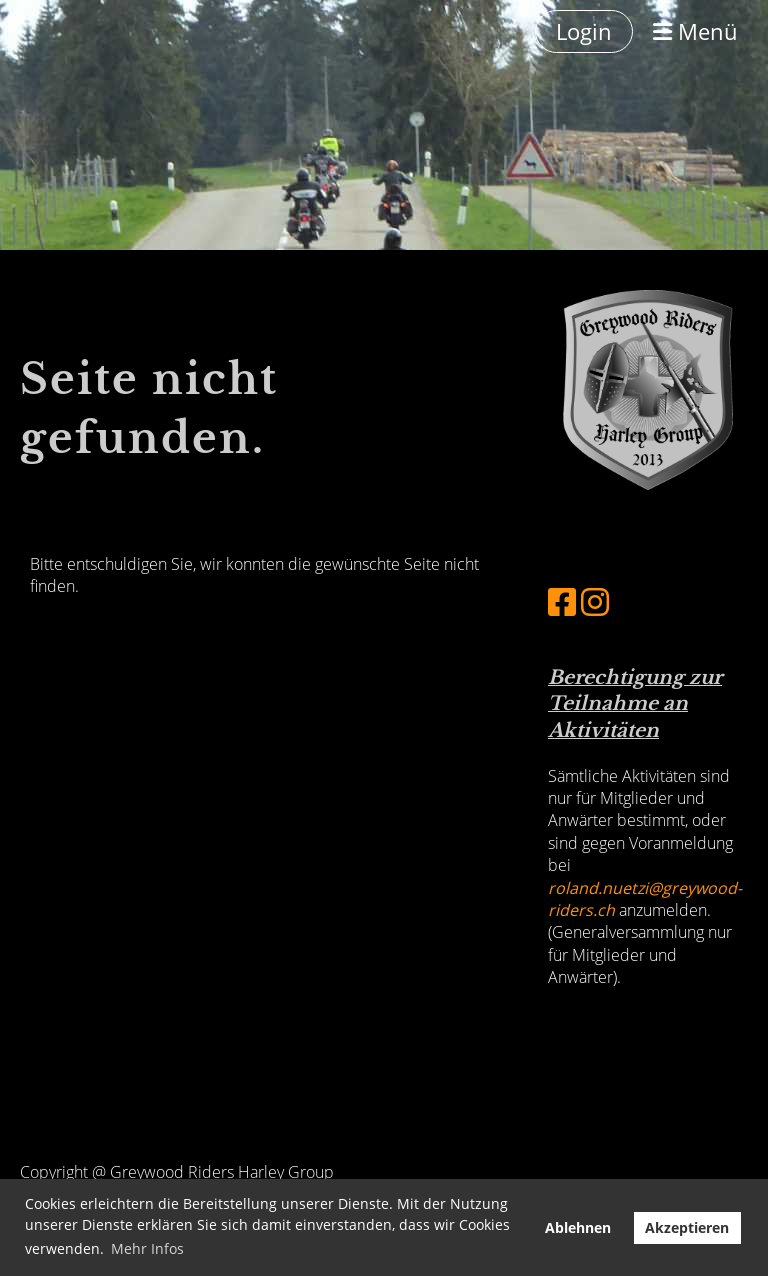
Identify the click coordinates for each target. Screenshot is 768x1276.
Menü (695, 31)
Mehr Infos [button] (147, 1248)
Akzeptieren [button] (687, 1227)
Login (584, 31)
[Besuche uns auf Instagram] (595, 601)
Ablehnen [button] (578, 1227)
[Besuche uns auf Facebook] (562, 601)
